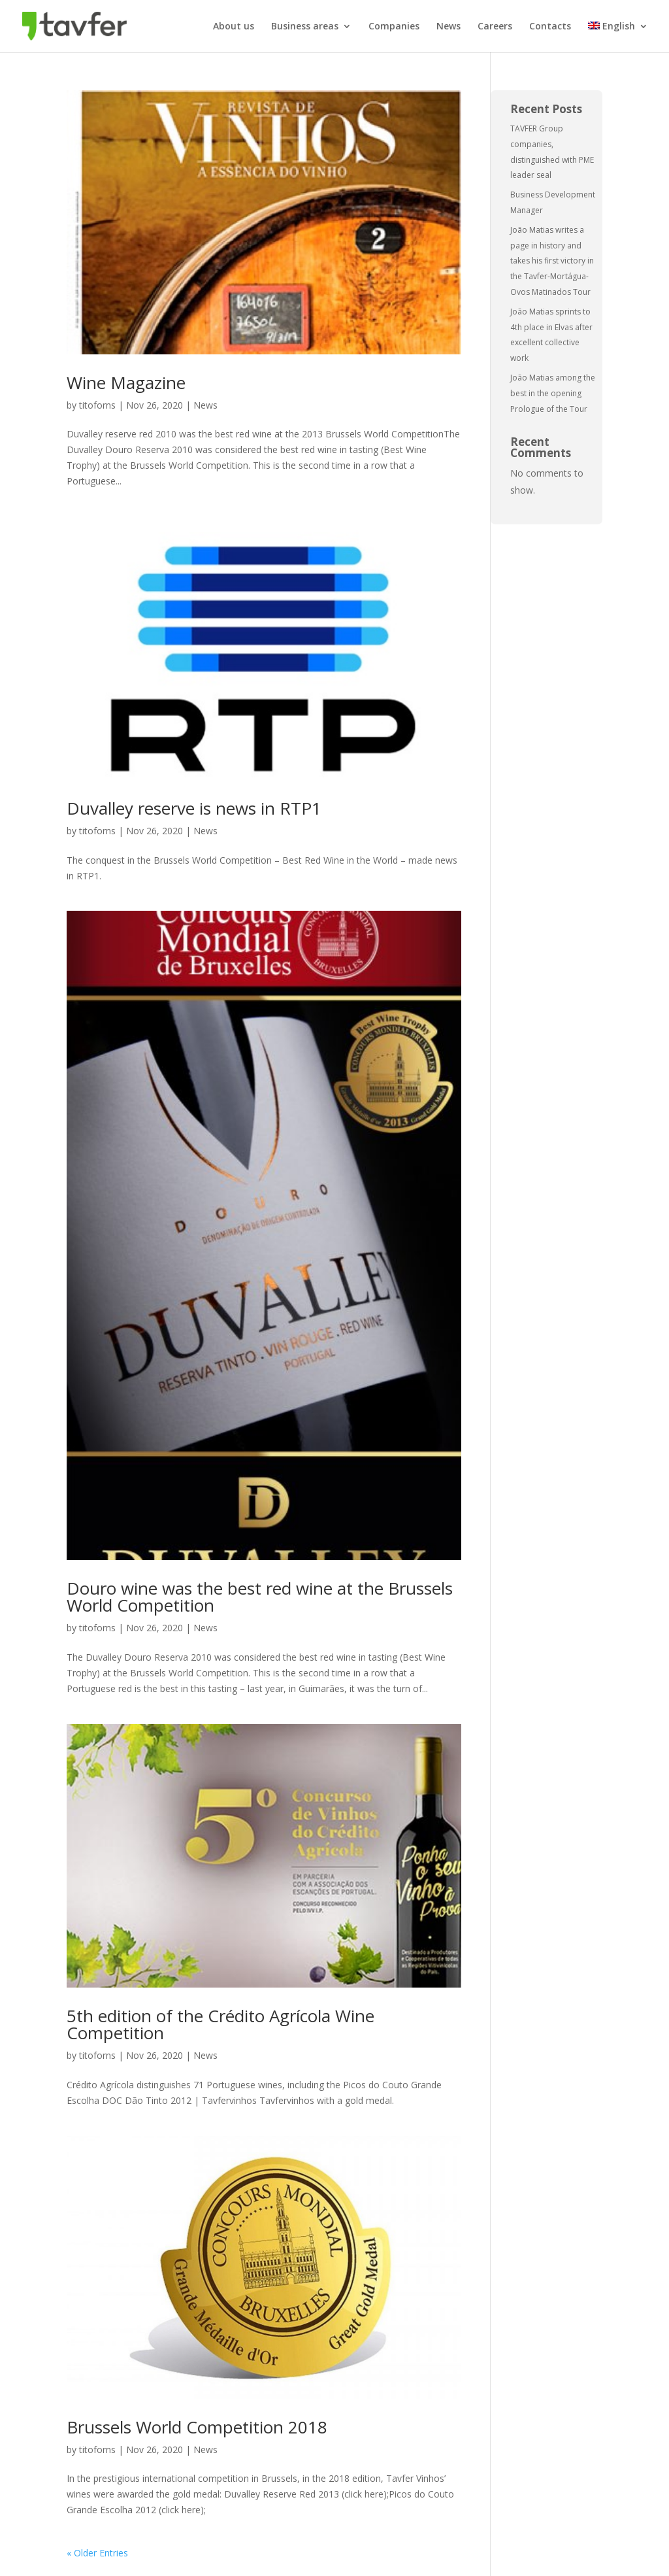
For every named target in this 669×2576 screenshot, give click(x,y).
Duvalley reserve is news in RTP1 (194, 808)
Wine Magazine (126, 382)
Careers (495, 27)
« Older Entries (97, 2553)
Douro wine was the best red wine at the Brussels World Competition (260, 1596)
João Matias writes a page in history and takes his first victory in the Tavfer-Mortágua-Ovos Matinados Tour (552, 260)
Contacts (550, 27)
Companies (393, 27)
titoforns (97, 405)
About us (233, 27)
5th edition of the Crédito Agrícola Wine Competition (220, 2024)
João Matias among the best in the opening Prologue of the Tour (552, 393)
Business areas (304, 27)
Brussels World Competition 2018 (197, 2427)
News (448, 27)
